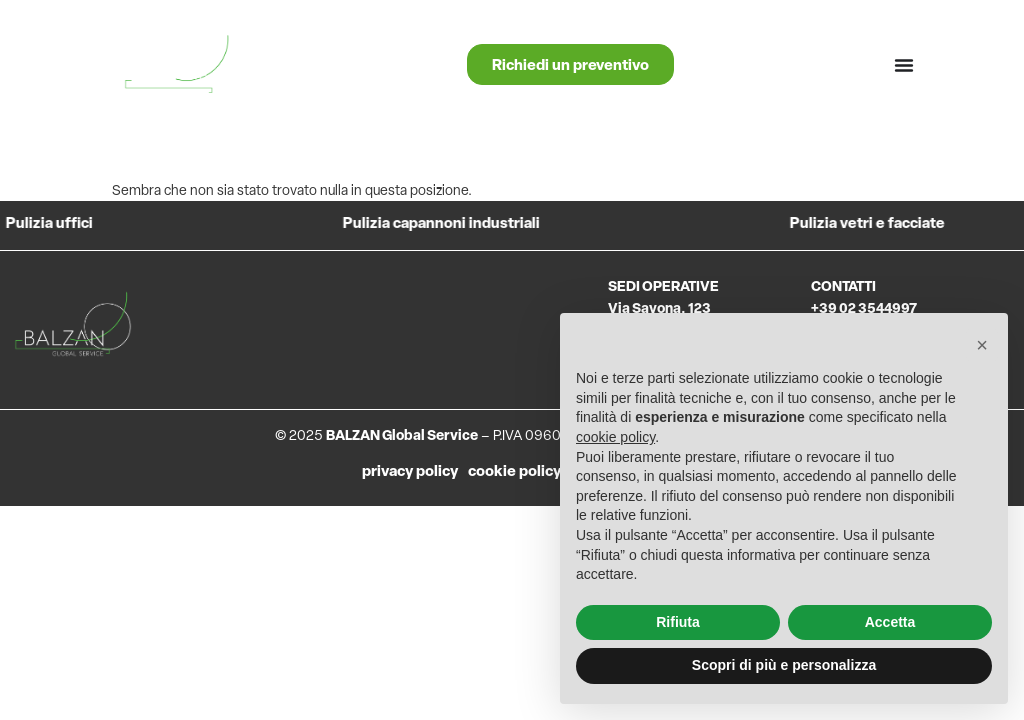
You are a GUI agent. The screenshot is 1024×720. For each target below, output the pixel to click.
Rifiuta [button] (678, 622)
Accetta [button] (890, 622)
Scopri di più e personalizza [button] (784, 665)
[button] (982, 345)
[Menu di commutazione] (904, 65)
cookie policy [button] (615, 437)
